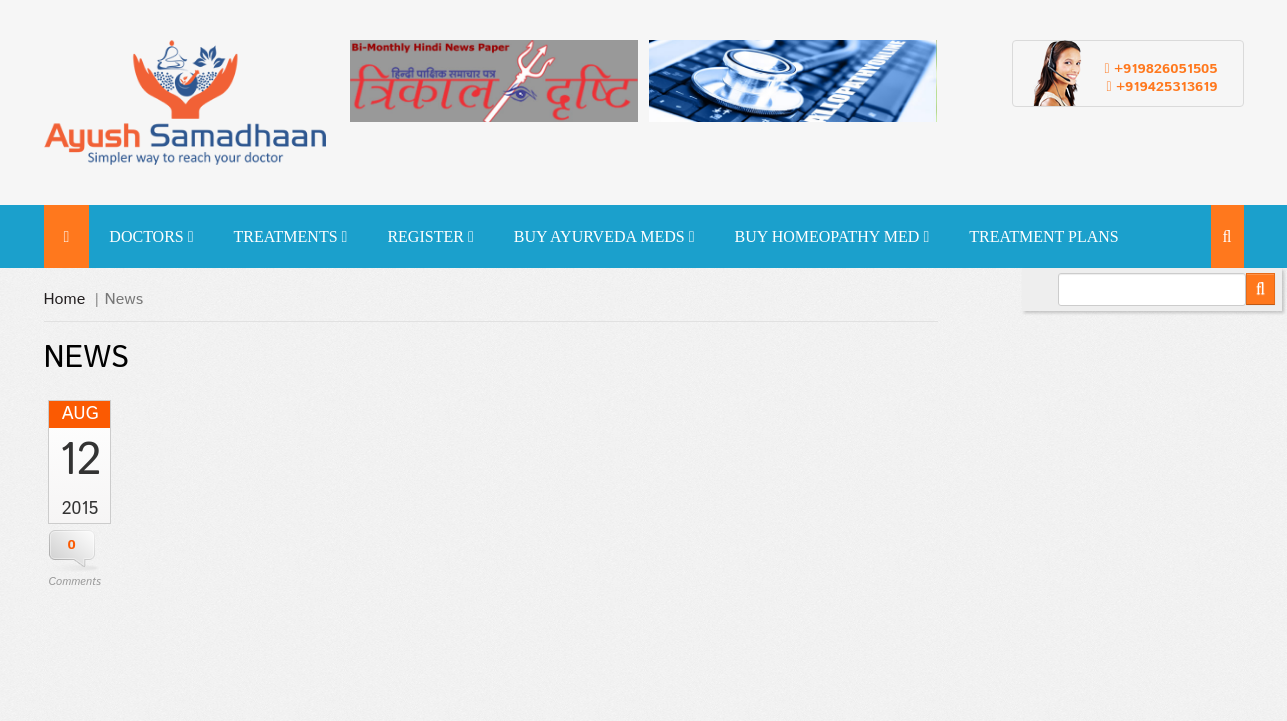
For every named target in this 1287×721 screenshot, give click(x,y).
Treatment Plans (1044, 236)
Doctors (151, 236)
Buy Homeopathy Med (831, 236)
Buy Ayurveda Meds (604, 236)
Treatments (291, 236)
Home (65, 299)
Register (430, 236)
